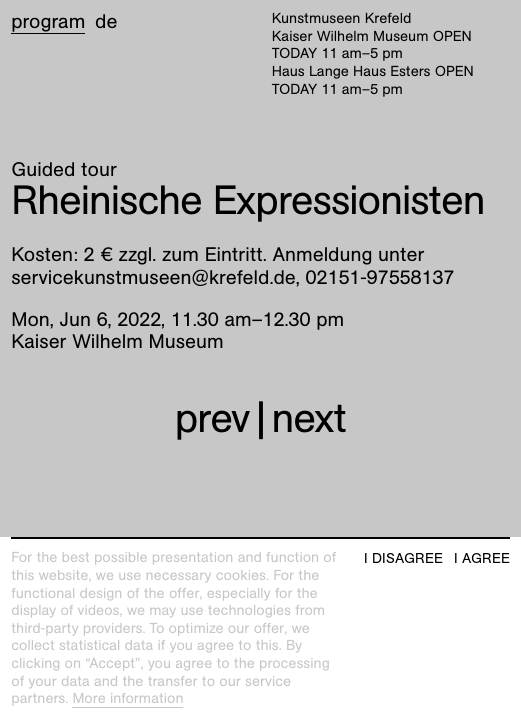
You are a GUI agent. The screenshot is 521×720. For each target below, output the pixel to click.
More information (127, 699)
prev (212, 418)
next (309, 418)
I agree (482, 558)
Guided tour (64, 170)
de (106, 22)
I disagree (403, 558)
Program (48, 22)
